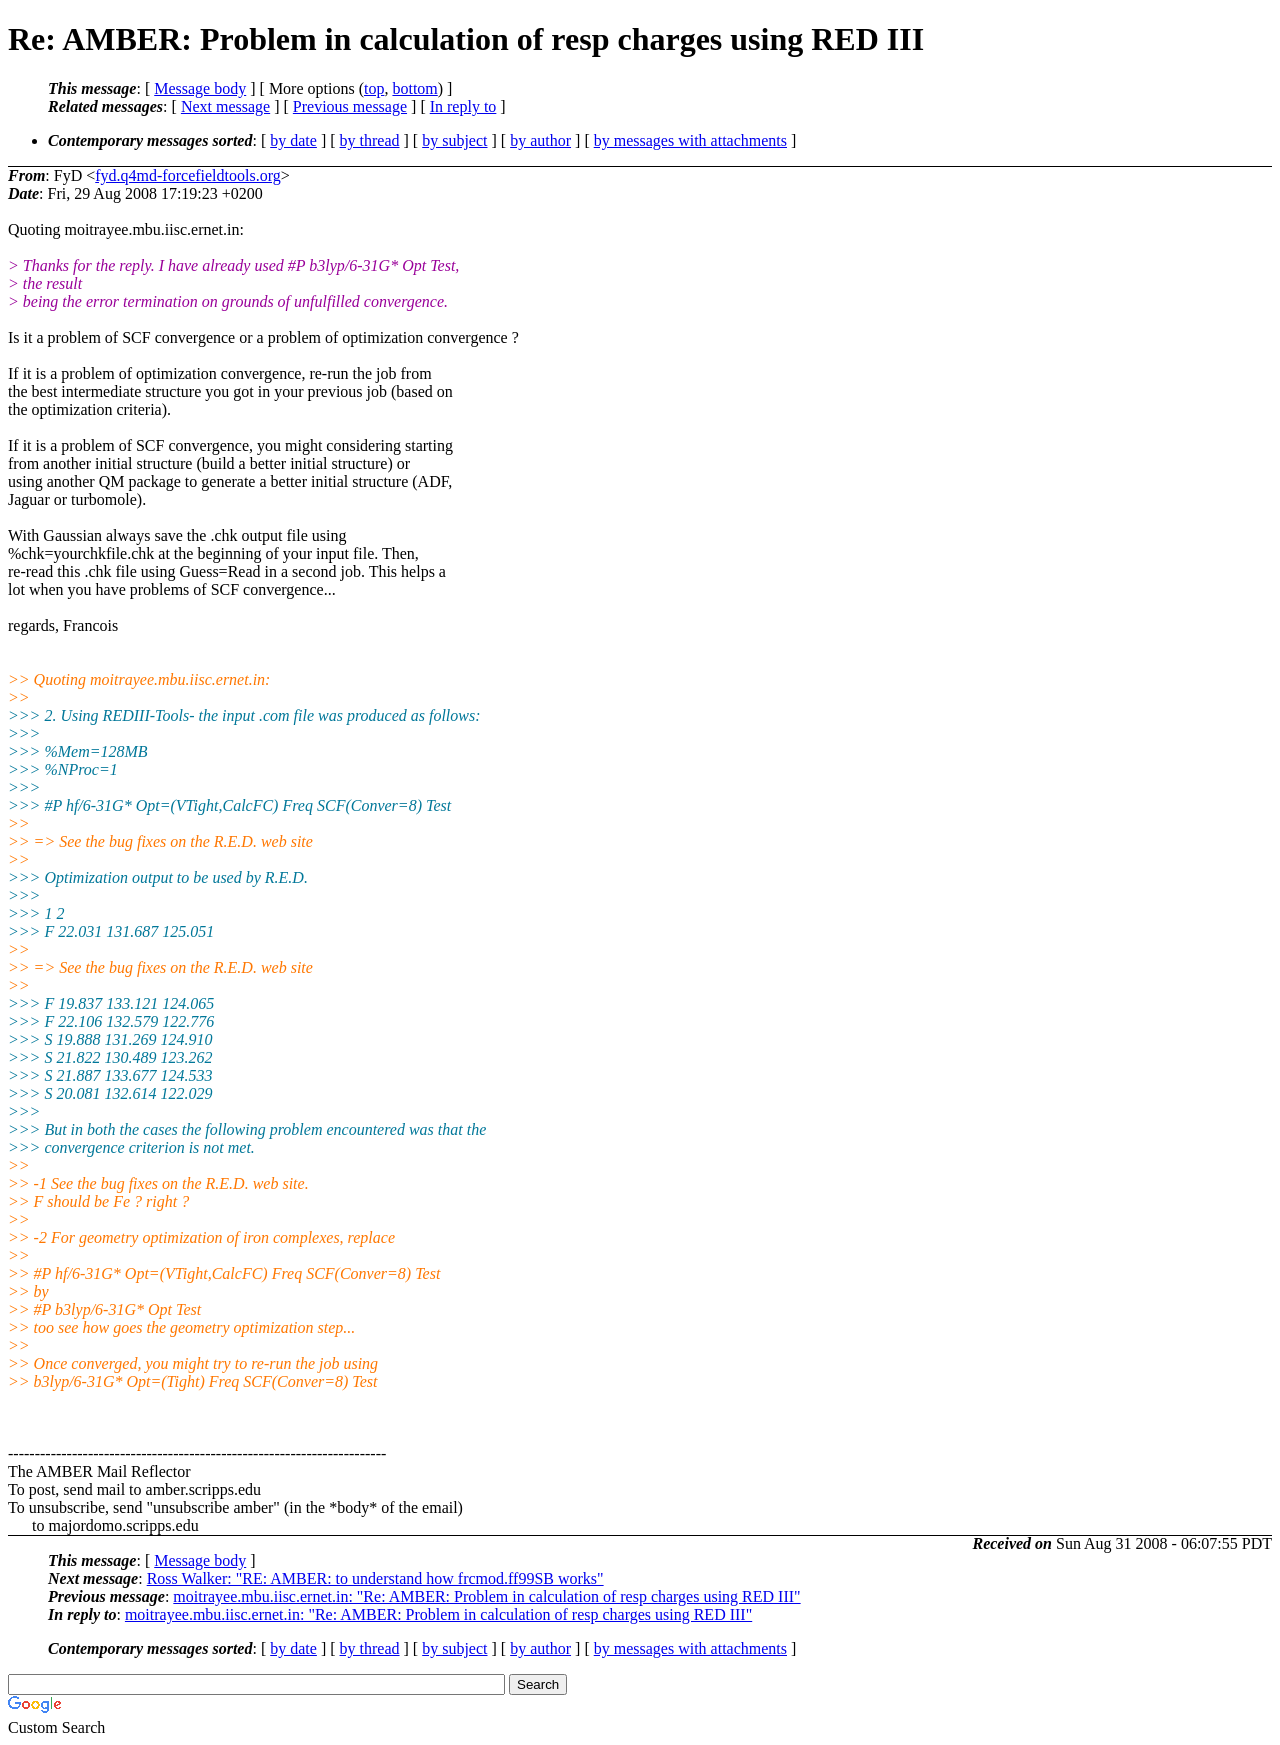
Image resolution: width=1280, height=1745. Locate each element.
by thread (370, 140)
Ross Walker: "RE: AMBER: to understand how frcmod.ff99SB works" (375, 1578)
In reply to (463, 106)
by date (293, 140)
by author (540, 140)
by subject (454, 140)
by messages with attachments (690, 140)
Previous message (350, 106)
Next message (225, 106)
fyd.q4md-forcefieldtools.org (187, 175)
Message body (200, 88)
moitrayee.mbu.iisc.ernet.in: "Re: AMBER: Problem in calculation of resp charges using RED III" (486, 1596)
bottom (414, 88)
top (374, 88)
